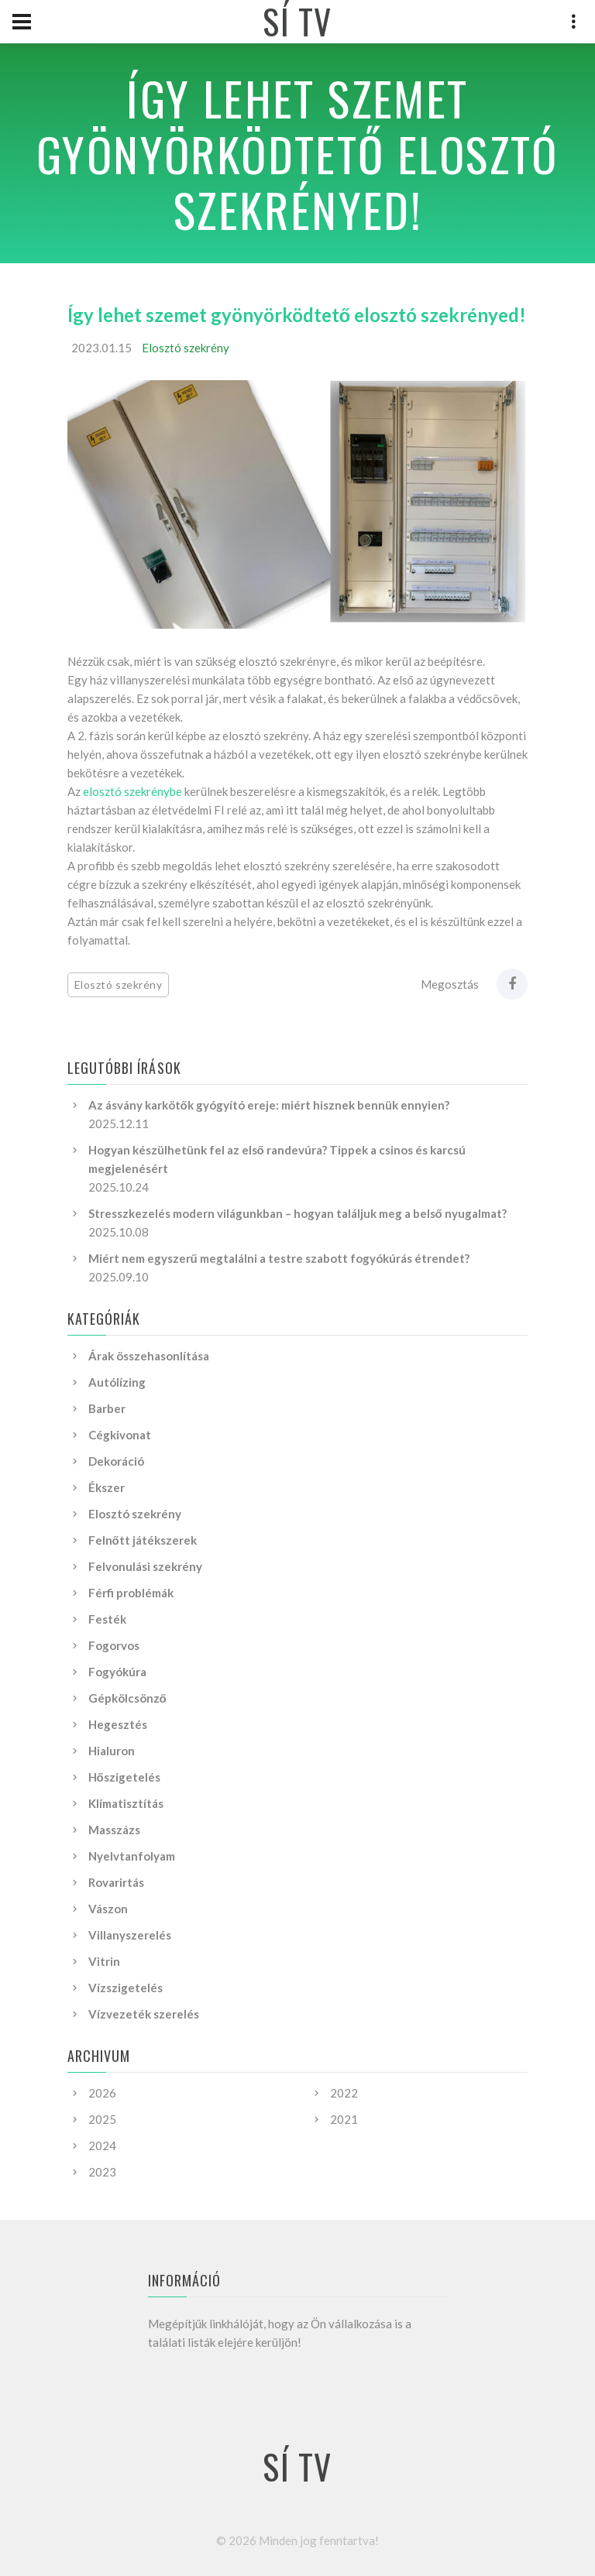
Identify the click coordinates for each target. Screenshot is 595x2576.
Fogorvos (113, 1645)
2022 (344, 2093)
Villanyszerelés (129, 1935)
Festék (107, 1619)
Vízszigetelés (125, 1988)
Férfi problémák (131, 1593)
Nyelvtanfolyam (131, 1856)
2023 (102, 2172)
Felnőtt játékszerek (142, 1540)
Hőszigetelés (124, 1777)
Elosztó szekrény (185, 348)
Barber (107, 1408)
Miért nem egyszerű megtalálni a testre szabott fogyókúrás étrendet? (278, 1258)
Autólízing (117, 1382)
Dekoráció (116, 1461)
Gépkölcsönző (127, 1698)
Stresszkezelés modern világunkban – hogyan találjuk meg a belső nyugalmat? (297, 1213)
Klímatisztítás (125, 1803)
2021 (344, 2119)
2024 (102, 2145)
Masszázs (114, 1830)
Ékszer (106, 1487)
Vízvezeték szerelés (143, 2014)
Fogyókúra (117, 1672)
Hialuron (111, 1751)
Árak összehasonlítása (148, 1356)
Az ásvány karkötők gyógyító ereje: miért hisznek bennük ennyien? (268, 1105)
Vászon (108, 1909)
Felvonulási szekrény (145, 1566)
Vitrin (104, 1961)
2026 (102, 2093)
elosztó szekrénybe (132, 791)
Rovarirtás (116, 1882)
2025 (102, 2119)
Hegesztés (117, 1724)
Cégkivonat (119, 1435)
